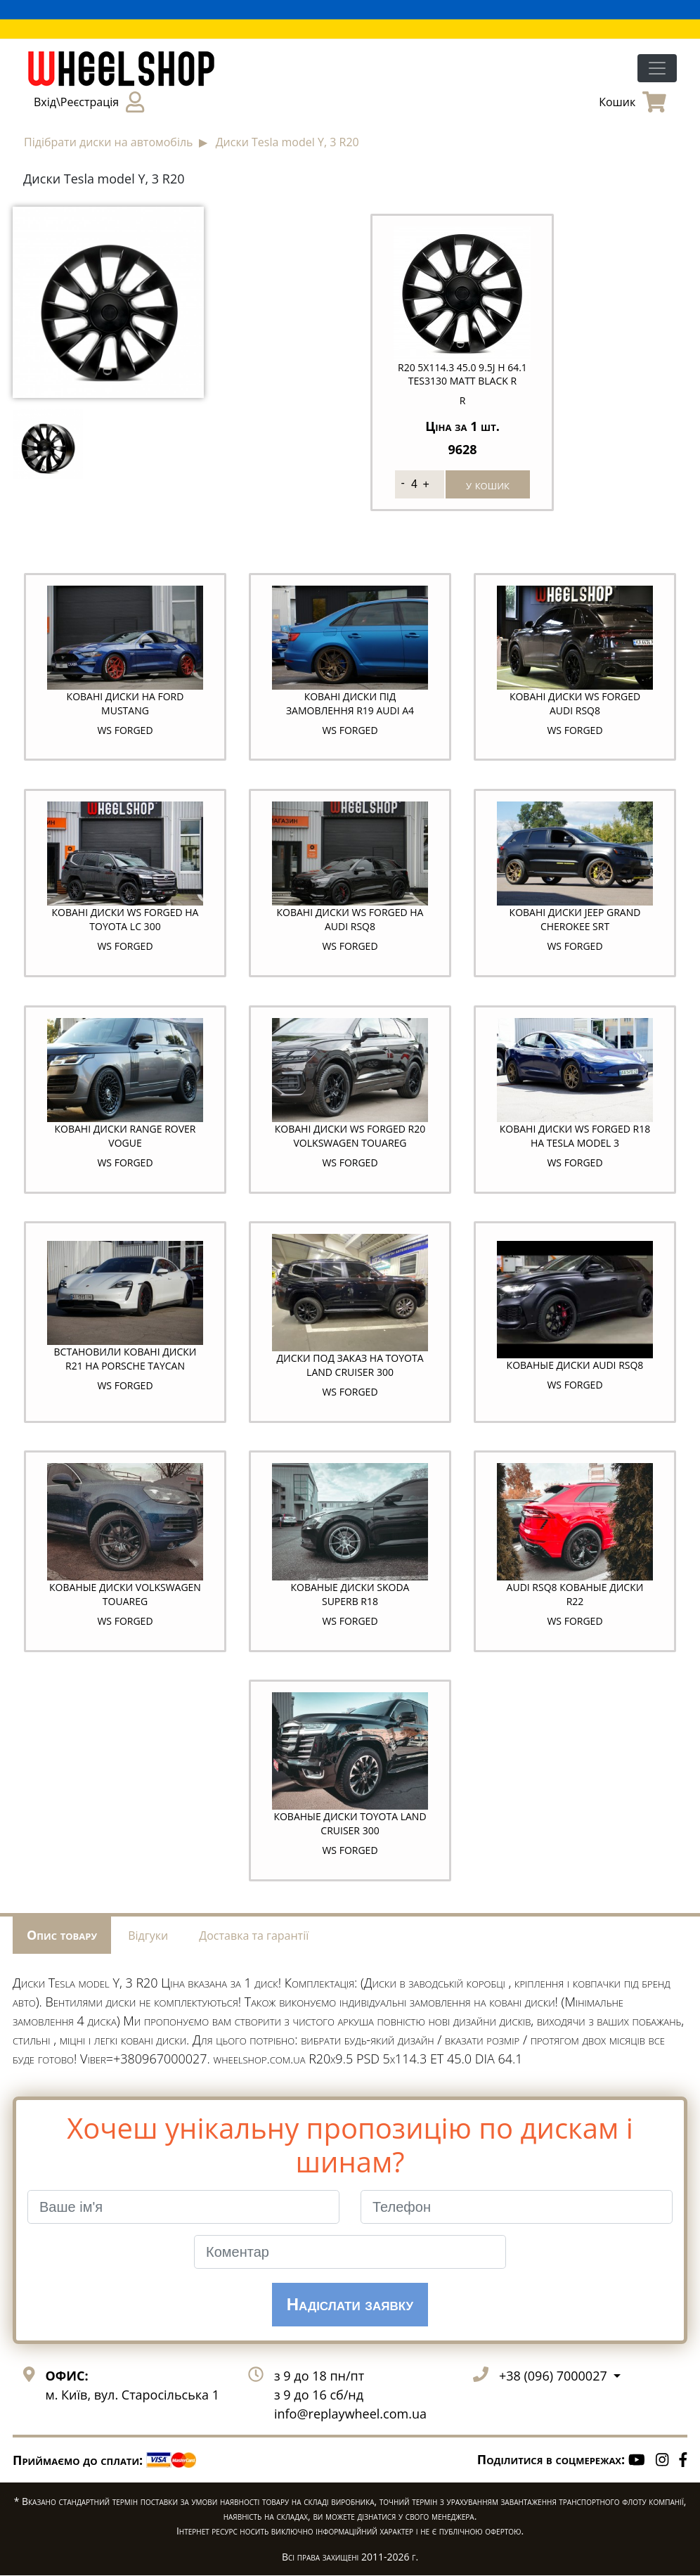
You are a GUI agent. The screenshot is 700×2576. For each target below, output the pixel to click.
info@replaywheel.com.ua (350, 2415)
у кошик (488, 484)
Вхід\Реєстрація (89, 101)
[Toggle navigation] (657, 68)
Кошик (632, 101)
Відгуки (148, 1937)
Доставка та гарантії (254, 1937)
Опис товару (62, 1936)
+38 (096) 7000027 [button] (554, 2377)
